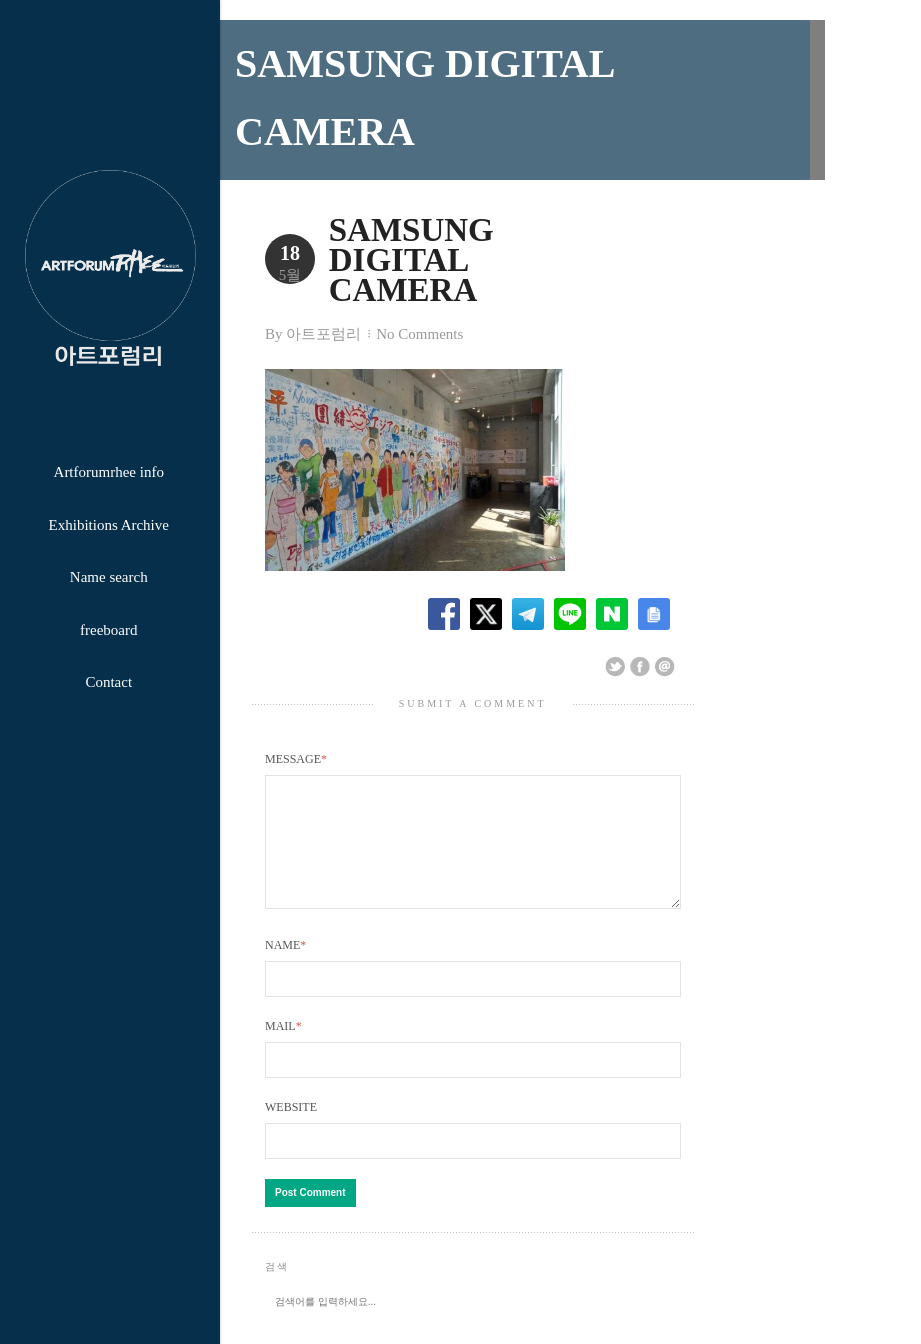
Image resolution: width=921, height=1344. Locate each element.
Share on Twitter (615, 638)
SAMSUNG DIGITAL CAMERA (477, 245)
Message (296, 730)
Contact (108, 682)
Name (285, 940)
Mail (283, 1022)
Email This (665, 638)
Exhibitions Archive (109, 525)
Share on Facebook (640, 638)
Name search (109, 577)
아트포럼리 (323, 305)
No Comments (419, 305)
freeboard (108, 630)
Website (291, 1103)
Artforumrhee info (109, 472)
